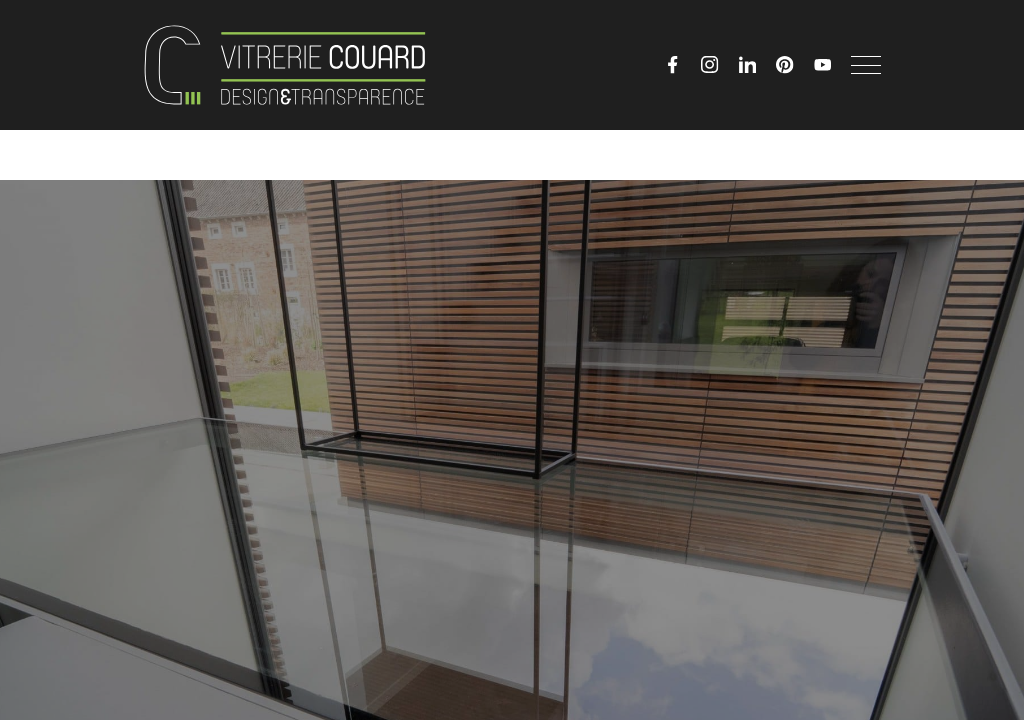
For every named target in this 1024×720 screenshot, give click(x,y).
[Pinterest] (785, 65)
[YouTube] (823, 65)
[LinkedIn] (748, 65)
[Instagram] (710, 65)
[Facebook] (673, 65)
